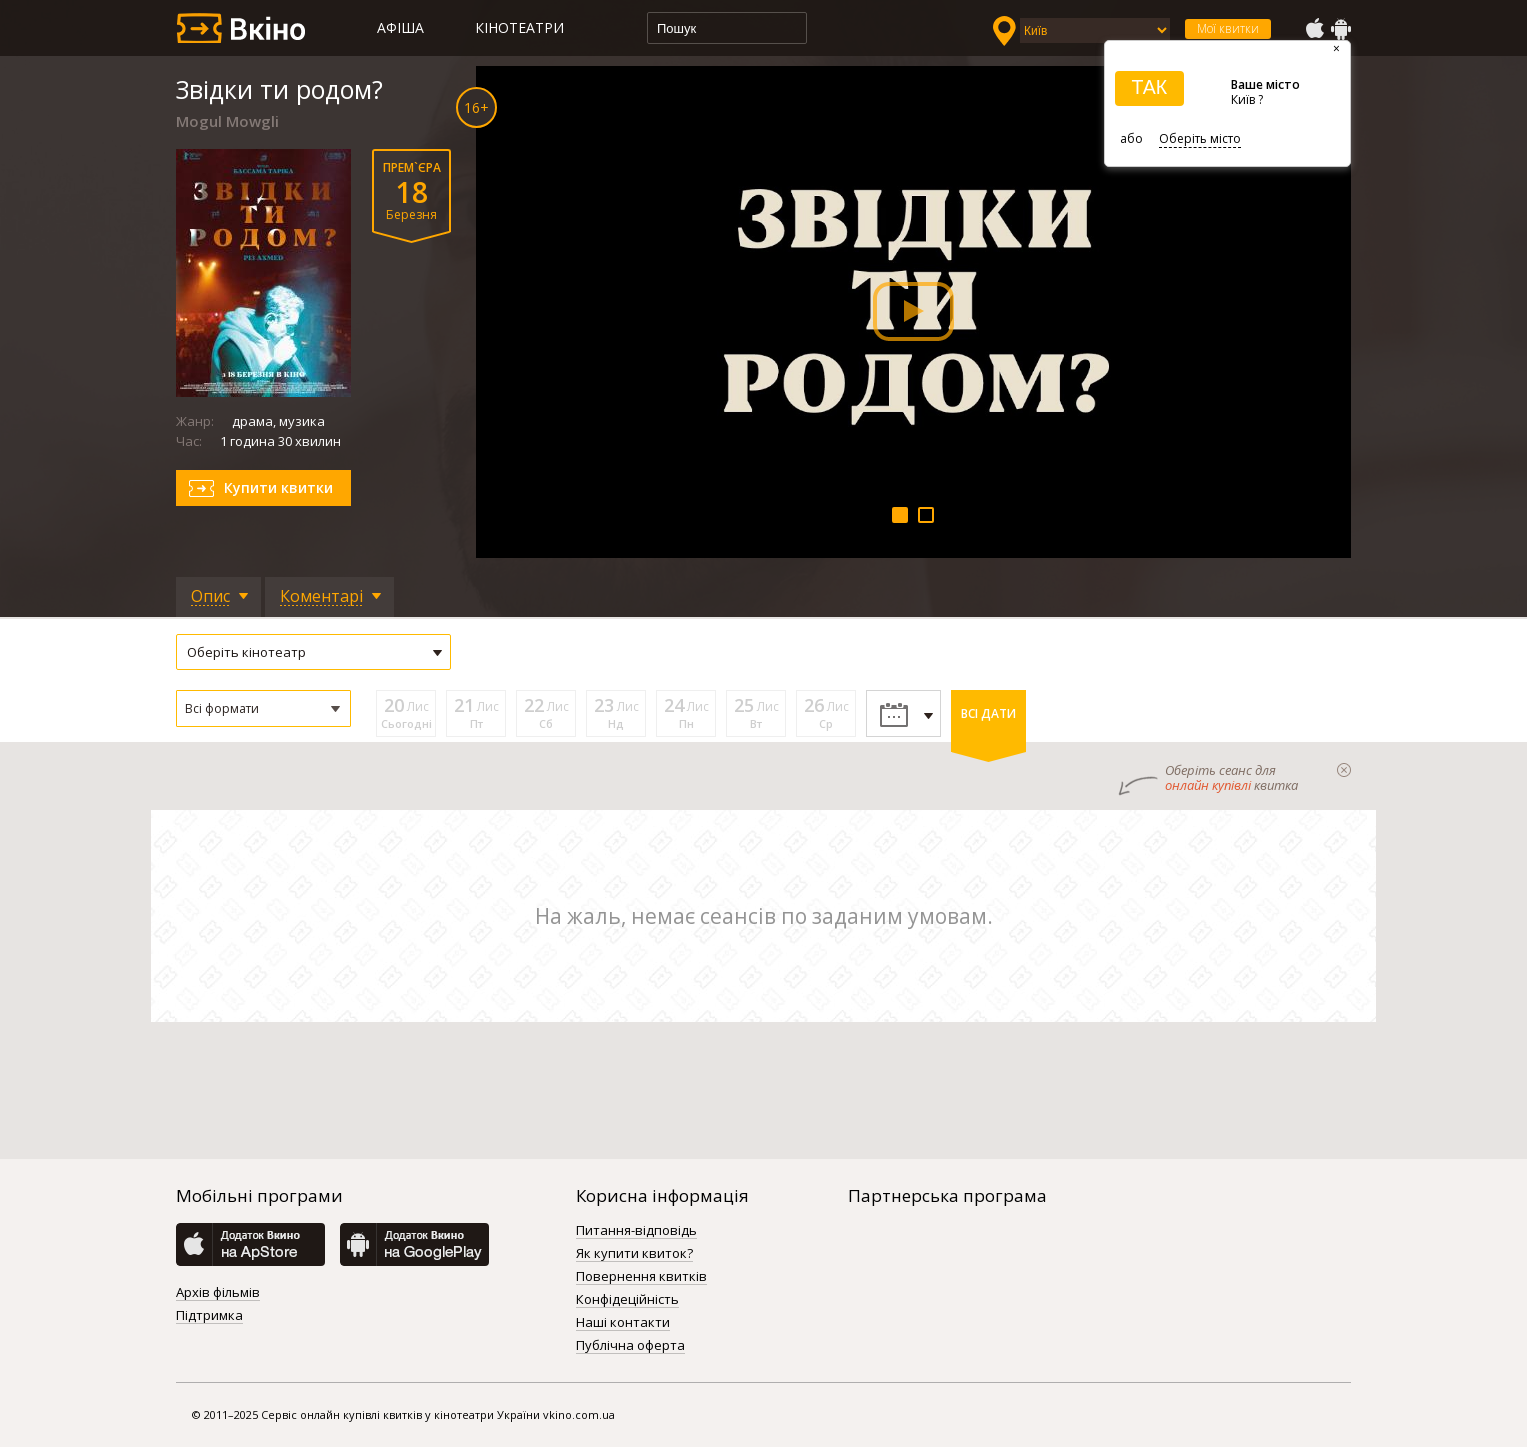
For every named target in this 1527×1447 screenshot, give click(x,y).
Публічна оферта (630, 1346)
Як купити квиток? (634, 1254)
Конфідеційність (627, 1300)
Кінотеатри (519, 27)
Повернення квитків (641, 1277)
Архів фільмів (218, 1293)
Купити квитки (278, 487)
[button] (263, 708)
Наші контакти (623, 1323)
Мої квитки (1228, 28)
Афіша (400, 27)
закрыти (1344, 770)
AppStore (1314, 29)
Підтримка (209, 1316)
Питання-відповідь (636, 1231)
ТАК (1149, 87)
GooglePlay (1341, 29)
